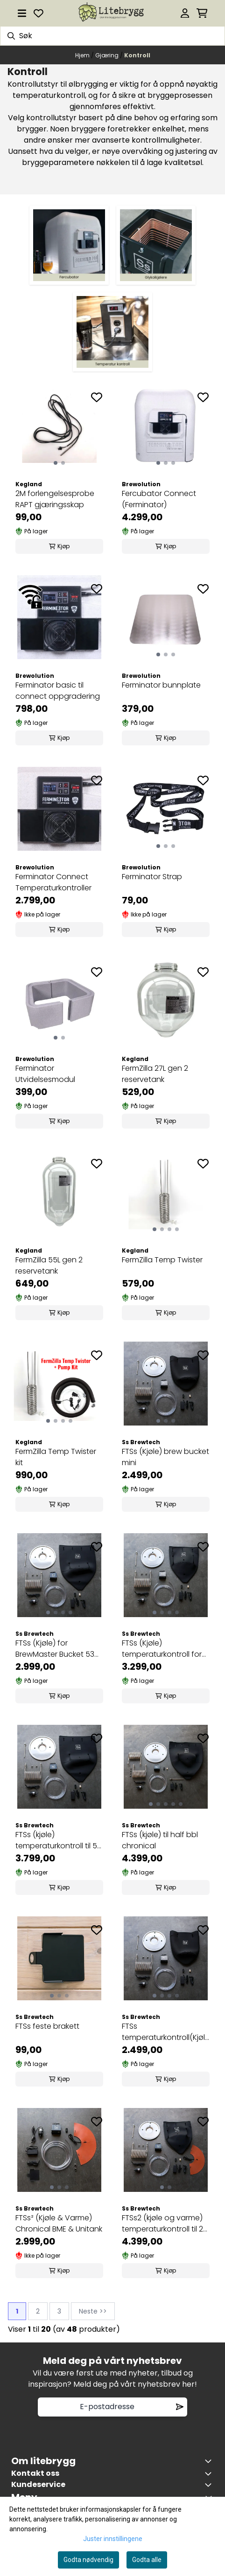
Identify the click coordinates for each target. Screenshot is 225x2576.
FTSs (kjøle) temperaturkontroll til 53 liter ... (58, 1840)
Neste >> (93, 2311)
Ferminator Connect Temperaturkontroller (53, 882)
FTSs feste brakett (47, 2026)
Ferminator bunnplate (161, 685)
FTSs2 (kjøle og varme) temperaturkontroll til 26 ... (165, 2223)
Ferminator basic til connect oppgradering (57, 691)
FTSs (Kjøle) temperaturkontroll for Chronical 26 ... (162, 1649)
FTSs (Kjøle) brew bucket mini (165, 1457)
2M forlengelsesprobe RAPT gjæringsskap (54, 499)
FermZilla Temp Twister (162, 1259)
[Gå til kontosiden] (185, 13)
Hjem (83, 55)
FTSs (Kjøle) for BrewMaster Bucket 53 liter (54, 1649)
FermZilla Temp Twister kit (55, 1457)
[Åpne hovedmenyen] (22, 13)
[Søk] (112, 36)
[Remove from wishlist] (179, 2407)
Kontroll (137, 55)
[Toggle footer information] (210, 2461)
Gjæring (107, 55)
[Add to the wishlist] (96, 397)
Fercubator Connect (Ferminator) (159, 499)
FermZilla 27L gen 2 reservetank (155, 1074)
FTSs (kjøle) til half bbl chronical (160, 1840)
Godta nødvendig (88, 2559)
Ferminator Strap (152, 876)
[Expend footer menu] (210, 2484)
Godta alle (147, 2559)
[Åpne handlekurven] (202, 13)
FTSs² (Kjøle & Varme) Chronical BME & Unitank (58, 2223)
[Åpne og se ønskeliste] (38, 13)
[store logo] (112, 13)
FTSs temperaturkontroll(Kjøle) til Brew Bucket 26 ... (166, 2032)
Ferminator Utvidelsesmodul (45, 1074)
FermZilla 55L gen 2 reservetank (49, 1265)
